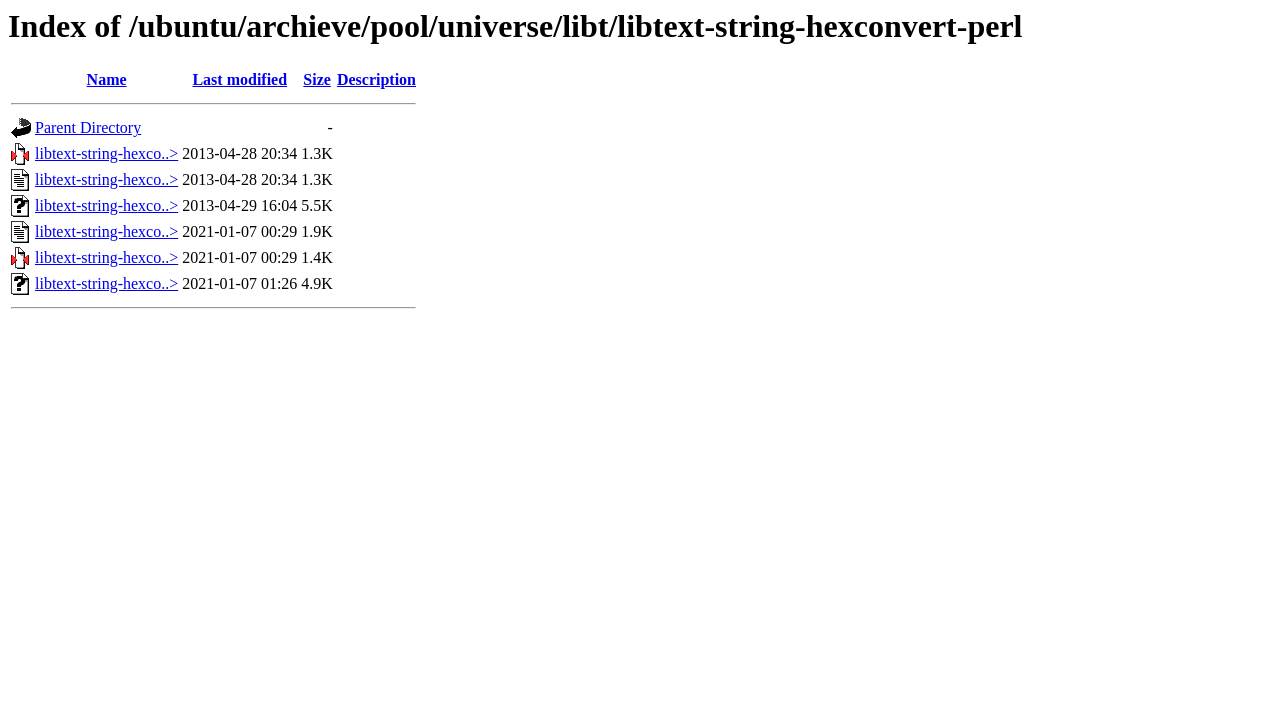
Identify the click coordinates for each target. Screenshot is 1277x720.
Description (376, 79)
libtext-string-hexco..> (106, 153)
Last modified (239, 79)
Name (107, 79)
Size (317, 79)
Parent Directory (88, 127)
